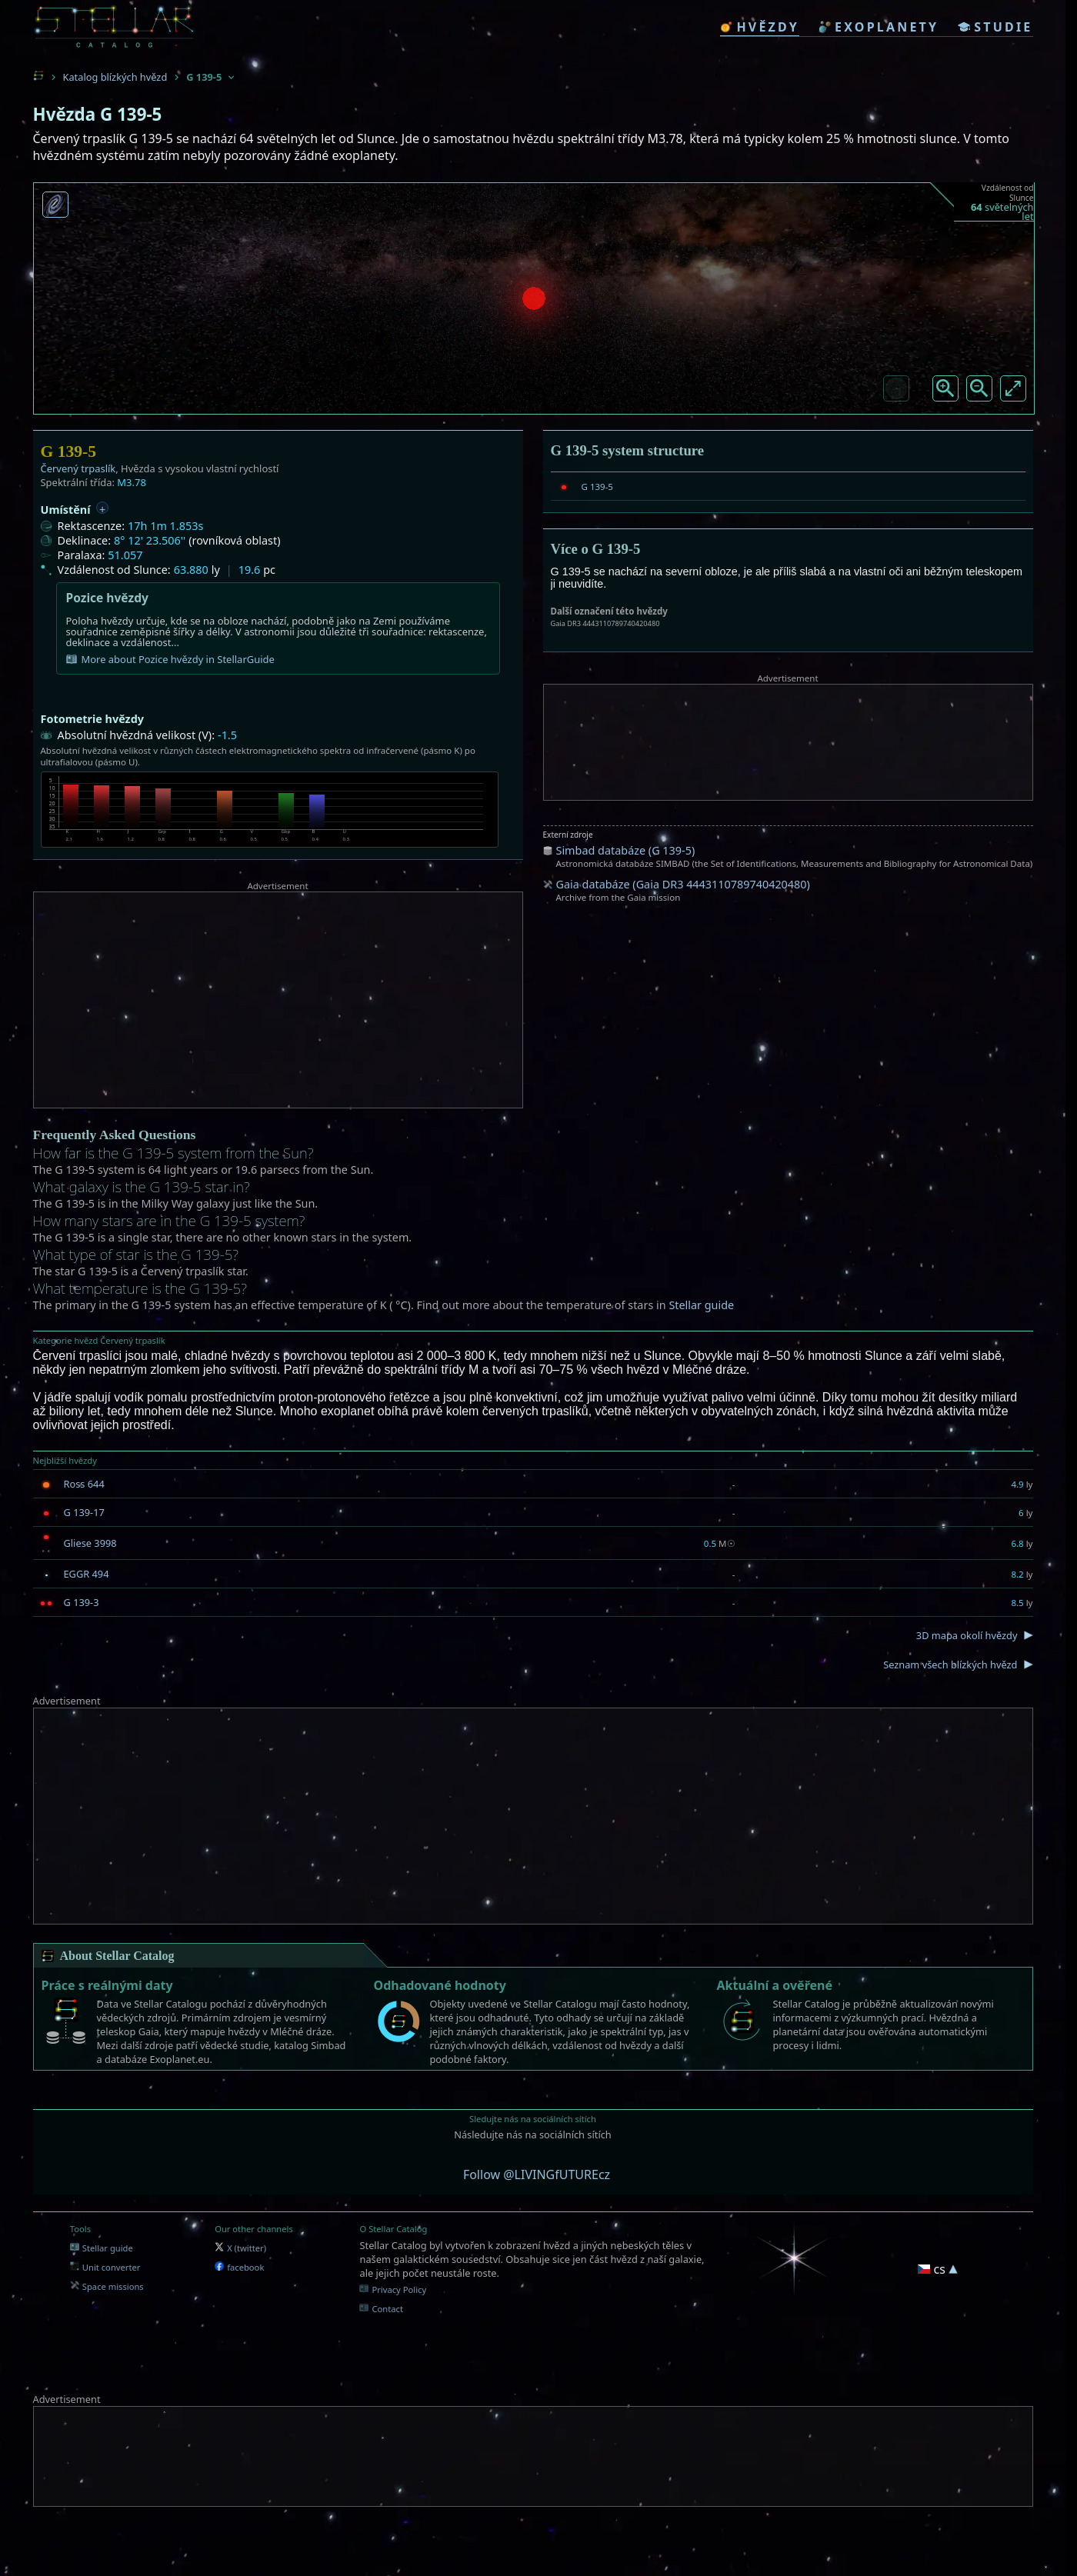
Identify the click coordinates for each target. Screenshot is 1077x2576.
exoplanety (879, 26)
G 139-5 (597, 486)
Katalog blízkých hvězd (115, 77)
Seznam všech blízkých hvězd (950, 1664)
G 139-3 (81, 1602)
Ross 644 (84, 1484)
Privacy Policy (392, 2289)
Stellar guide (701, 1305)
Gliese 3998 (90, 1543)
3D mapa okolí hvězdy (967, 1635)
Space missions (107, 2286)
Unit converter (105, 2267)
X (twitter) (240, 2248)
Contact (380, 2308)
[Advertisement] (278, 1000)
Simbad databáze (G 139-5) (625, 850)
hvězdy (759, 26)
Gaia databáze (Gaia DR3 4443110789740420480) (683, 884)
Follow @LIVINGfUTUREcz (536, 2174)
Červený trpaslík (78, 468)
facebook (239, 2267)
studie (995, 26)
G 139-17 (84, 1512)
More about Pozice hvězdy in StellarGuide (170, 659)
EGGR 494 (86, 1574)
